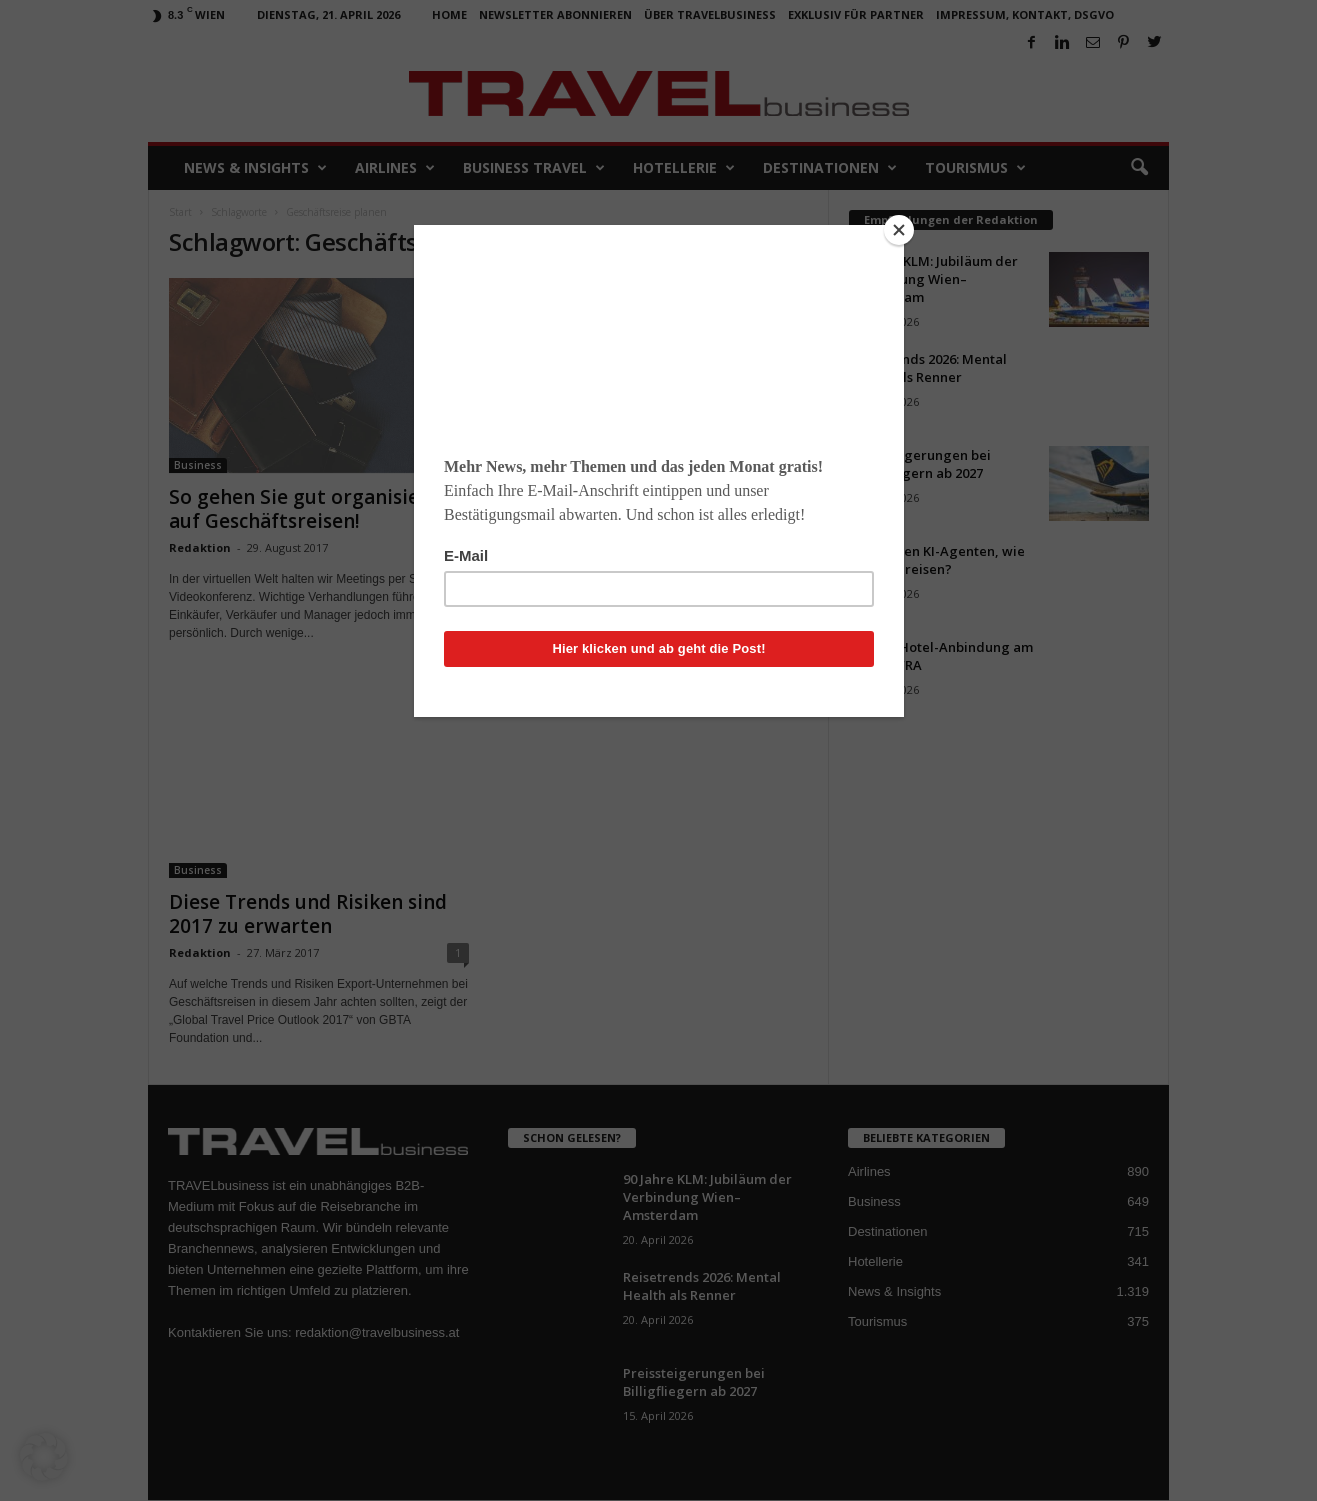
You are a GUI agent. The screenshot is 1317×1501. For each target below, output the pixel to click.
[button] (44, 1457)
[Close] (899, 230)
